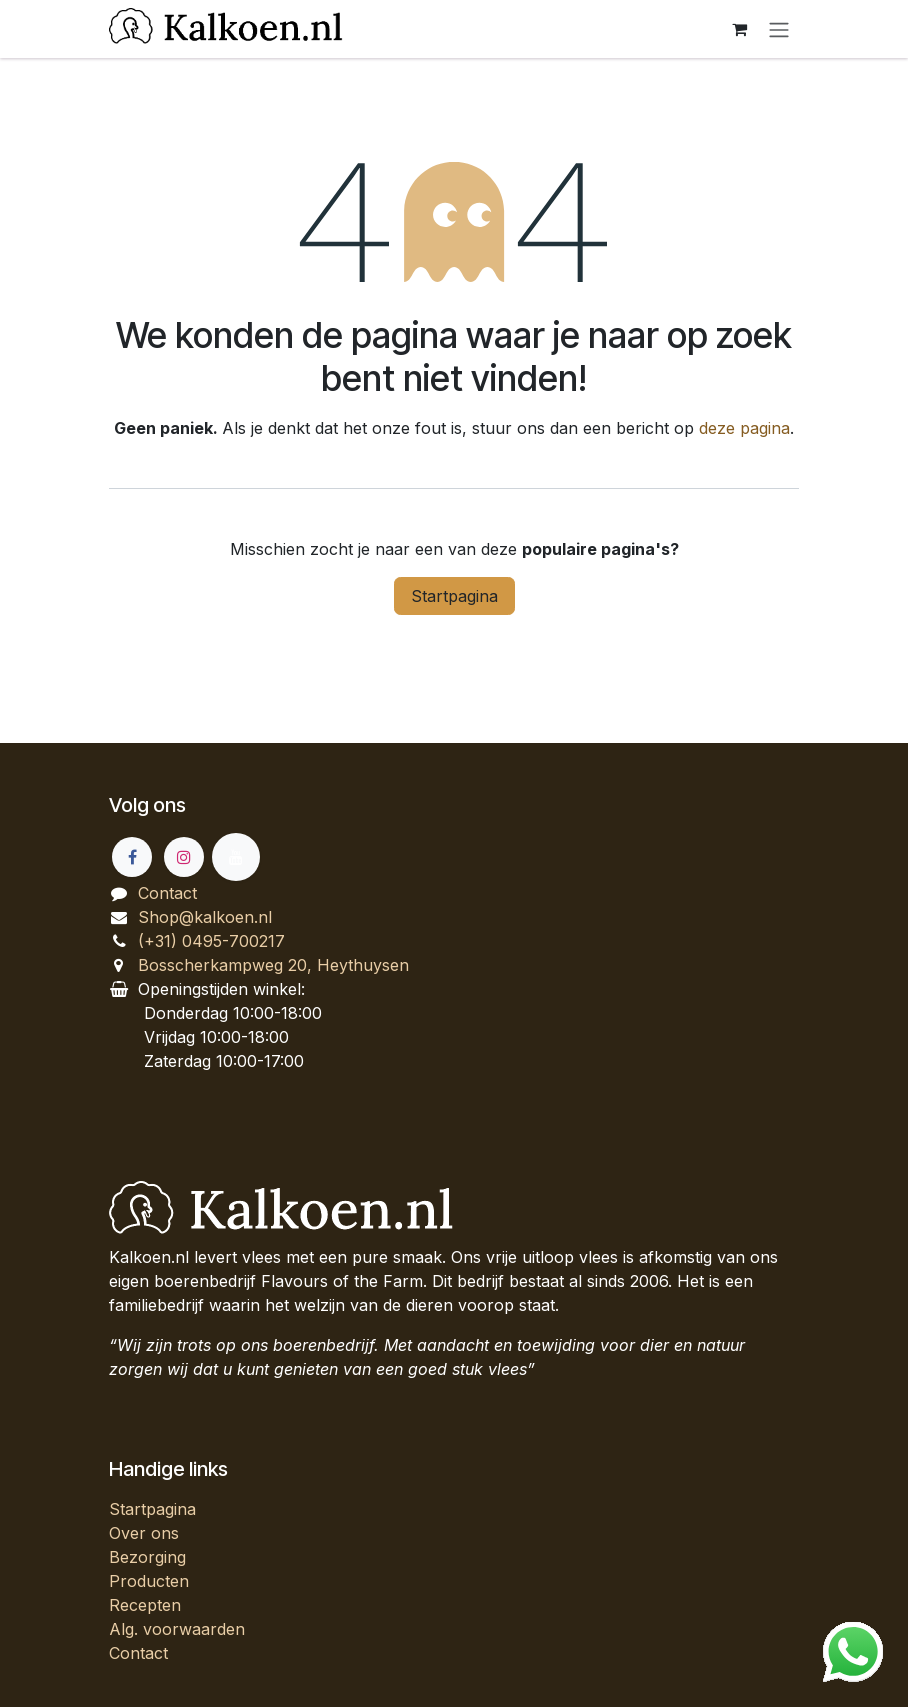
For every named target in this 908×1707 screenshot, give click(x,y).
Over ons (144, 1533)
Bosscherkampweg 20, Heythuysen (273, 965)
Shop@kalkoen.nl (205, 917)
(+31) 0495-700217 (211, 941)
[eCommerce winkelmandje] (739, 29)
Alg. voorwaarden (177, 1629)
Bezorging (147, 1557)
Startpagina (454, 596)
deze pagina (744, 428)
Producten (149, 1581)
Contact (167, 893)
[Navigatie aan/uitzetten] (779, 29)
